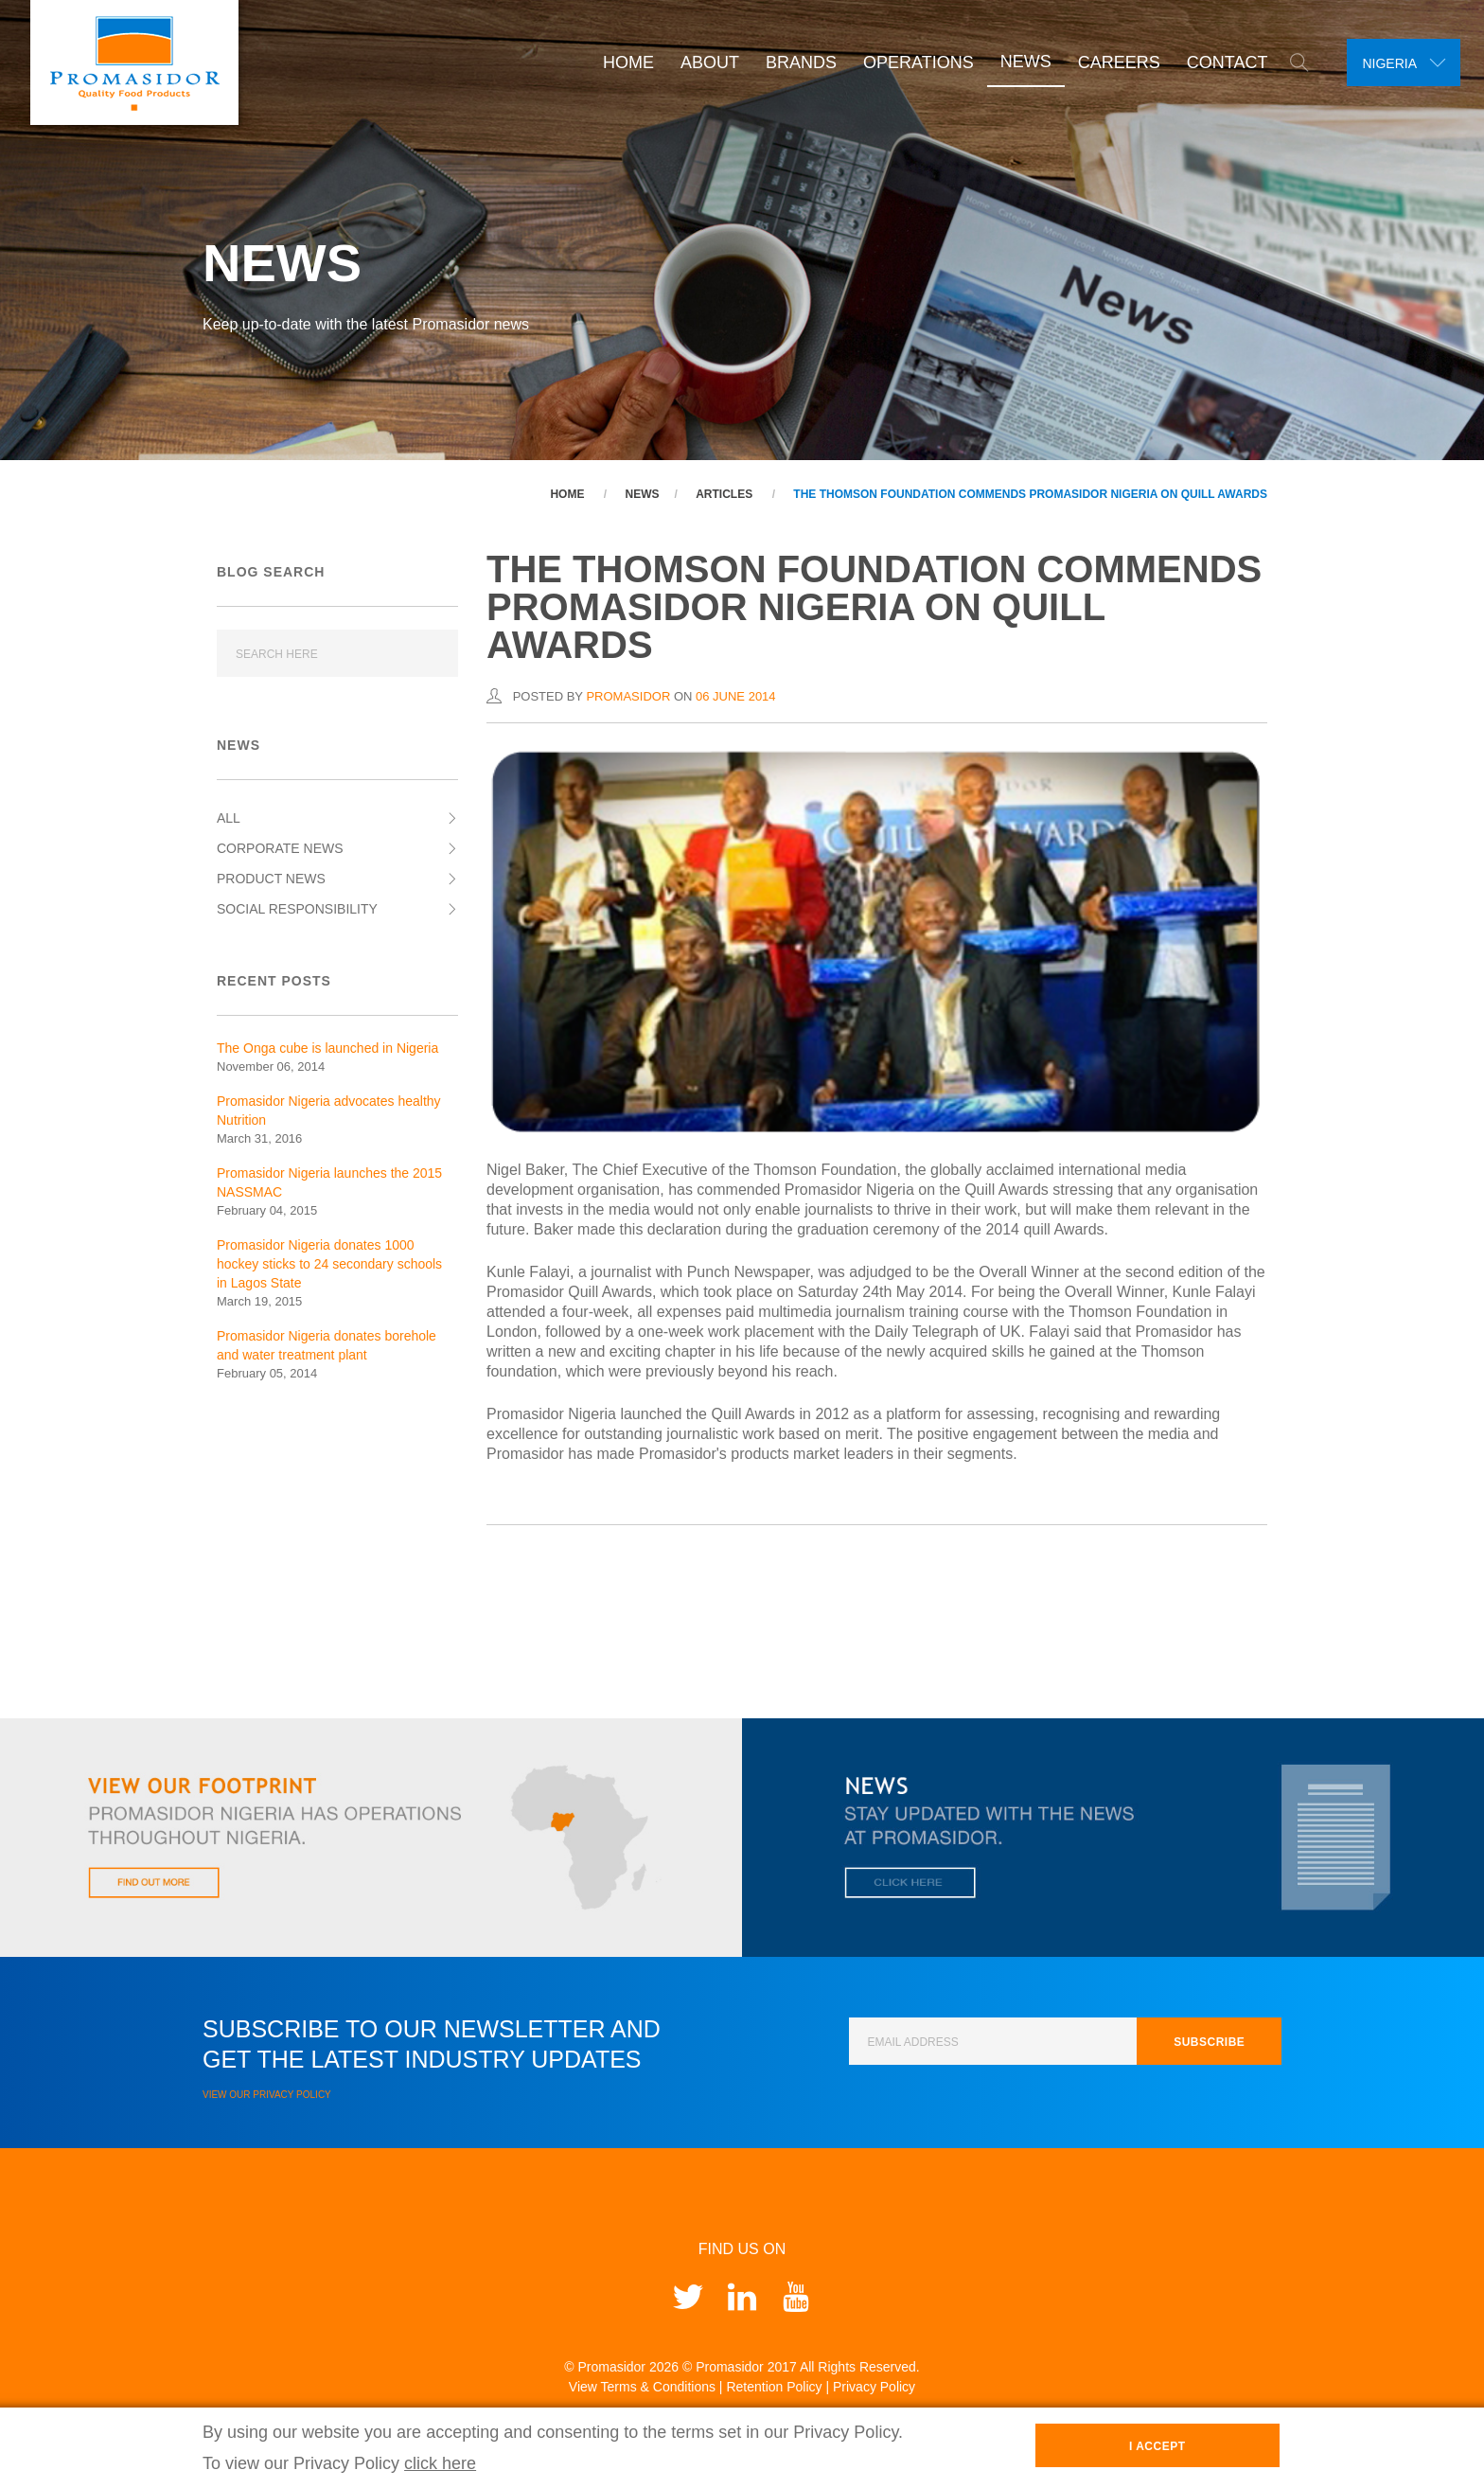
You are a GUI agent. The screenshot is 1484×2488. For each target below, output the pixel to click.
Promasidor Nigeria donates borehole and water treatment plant (326, 1345)
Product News (271, 878)
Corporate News (280, 848)
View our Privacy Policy (267, 2094)
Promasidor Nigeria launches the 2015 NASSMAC (329, 1182)
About (702, 62)
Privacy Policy (874, 2386)
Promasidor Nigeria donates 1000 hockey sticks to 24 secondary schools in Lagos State (329, 1263)
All (228, 818)
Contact (1220, 62)
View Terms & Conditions (642, 2386)
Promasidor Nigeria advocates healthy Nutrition (329, 1110)
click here (440, 2463)
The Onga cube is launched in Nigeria (327, 1048)
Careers (1111, 62)
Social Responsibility (297, 908)
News (1018, 61)
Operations (911, 62)
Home (620, 62)
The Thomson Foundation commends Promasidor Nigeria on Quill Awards (1030, 494)
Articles (724, 494)
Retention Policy (774, 2386)
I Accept (1157, 2446)
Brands (793, 62)
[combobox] (1399, 62)
